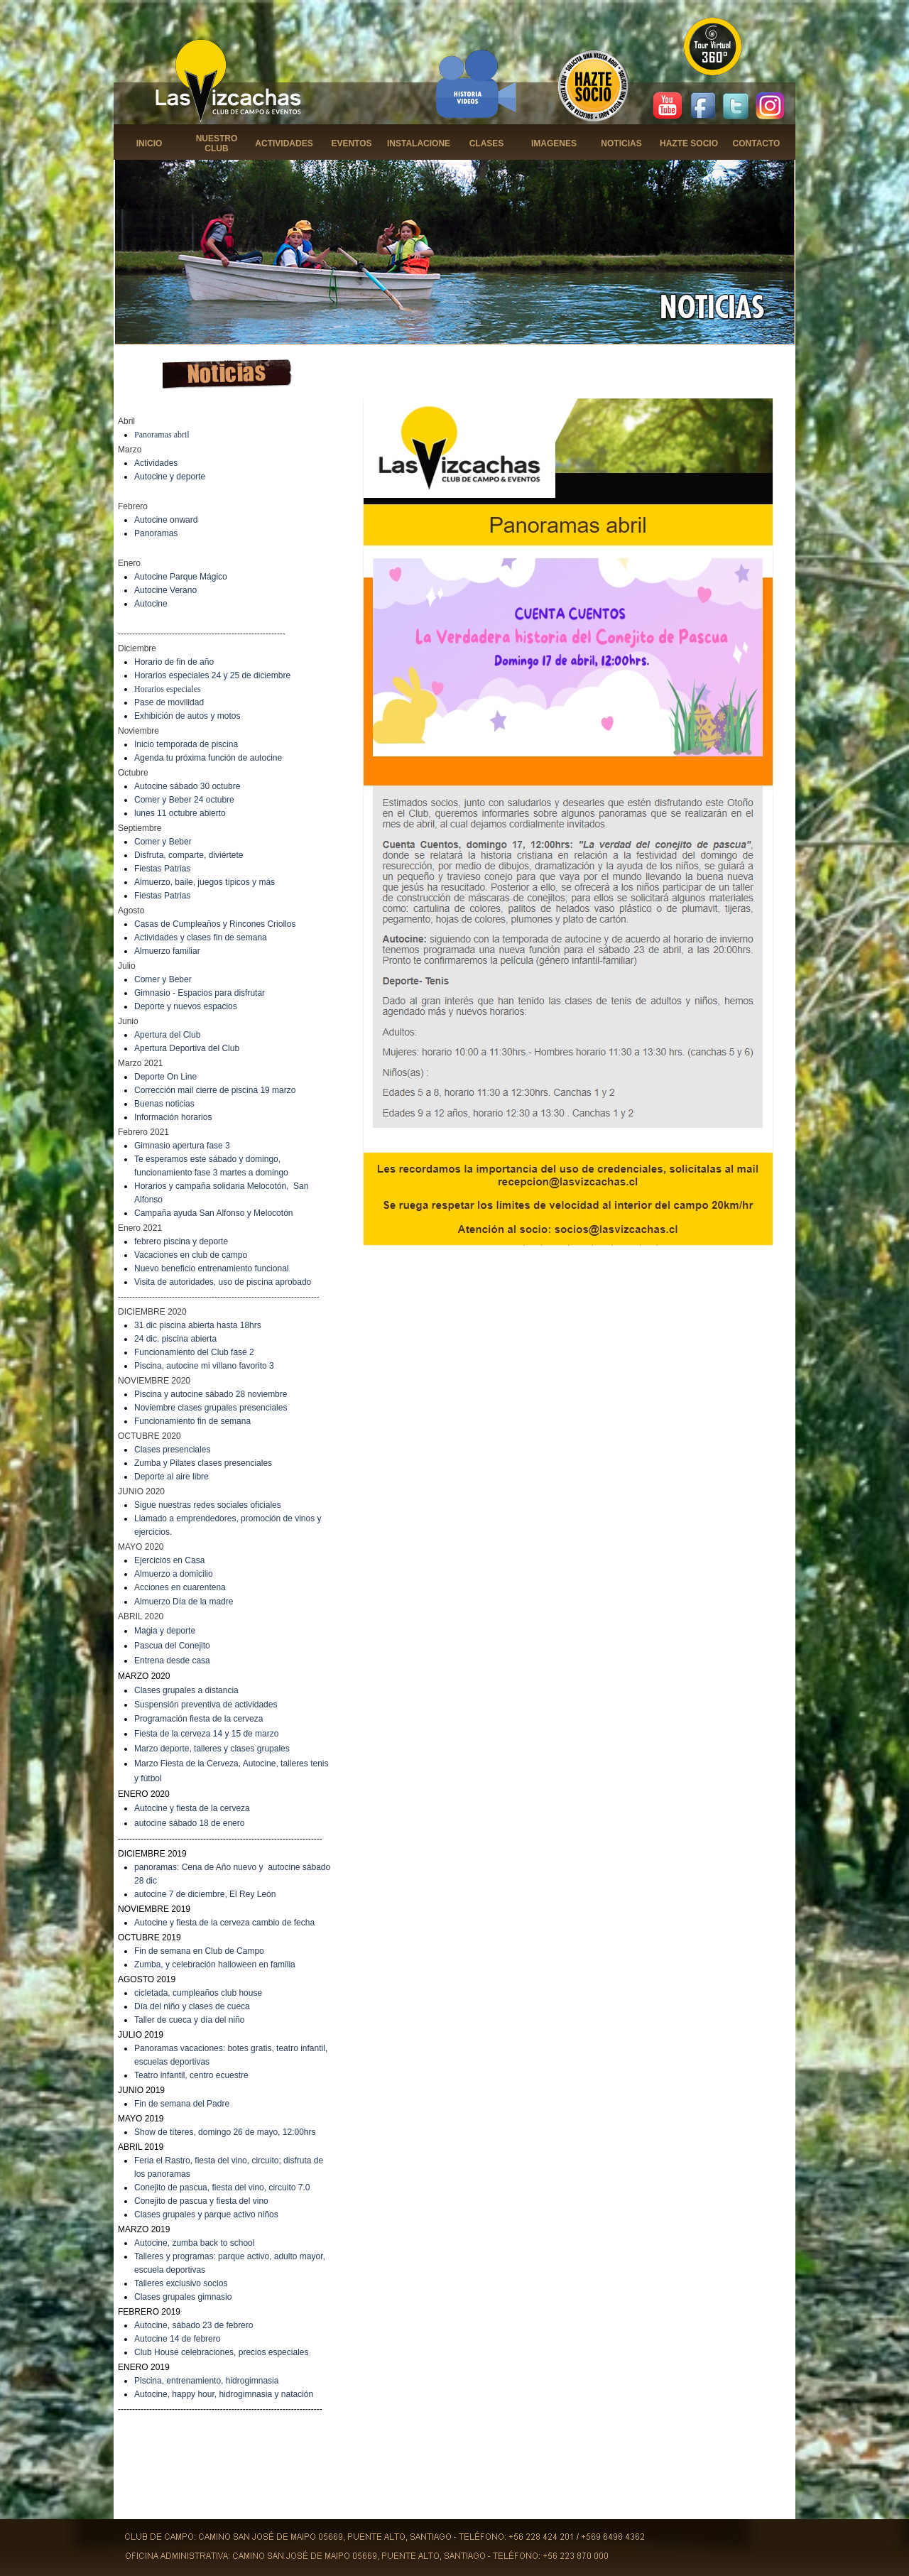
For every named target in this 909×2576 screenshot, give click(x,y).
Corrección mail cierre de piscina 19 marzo (214, 1090)
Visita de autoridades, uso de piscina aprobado (222, 1282)
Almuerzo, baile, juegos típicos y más (204, 882)
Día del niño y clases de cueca (192, 2006)
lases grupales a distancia (190, 1690)
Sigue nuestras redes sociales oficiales (207, 1505)
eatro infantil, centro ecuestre (193, 2075)
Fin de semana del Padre (181, 2104)
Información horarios (173, 1117)
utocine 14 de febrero (180, 2339)
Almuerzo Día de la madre (183, 1602)
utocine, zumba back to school (197, 2243)
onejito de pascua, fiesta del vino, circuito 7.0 (225, 2187)
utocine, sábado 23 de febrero (196, 2325)
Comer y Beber (163, 842)
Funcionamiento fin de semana (192, 1421)
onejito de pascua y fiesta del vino (204, 2201)
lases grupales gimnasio (186, 2297)
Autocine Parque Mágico (180, 577)
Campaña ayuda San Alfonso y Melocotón (213, 1213)
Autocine (151, 604)
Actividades (156, 463)
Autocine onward (165, 520)
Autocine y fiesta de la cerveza (192, 1808)
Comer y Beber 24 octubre (184, 800)
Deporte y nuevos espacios (185, 1006)
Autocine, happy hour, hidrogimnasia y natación (223, 2394)
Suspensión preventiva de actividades (205, 1705)
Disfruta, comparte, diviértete (188, 855)
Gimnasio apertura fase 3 (182, 1146)
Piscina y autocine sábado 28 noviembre (210, 1394)
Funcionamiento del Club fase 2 (194, 1352)
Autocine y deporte (169, 477)
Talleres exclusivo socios (180, 2283)
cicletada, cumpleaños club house (198, 1993)
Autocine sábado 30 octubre (187, 786)
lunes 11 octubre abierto (180, 813)
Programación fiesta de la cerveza (198, 1719)
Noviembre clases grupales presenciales (210, 1408)
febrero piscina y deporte (181, 1241)
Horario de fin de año (174, 662)
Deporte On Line (165, 1077)
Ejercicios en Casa (169, 1560)
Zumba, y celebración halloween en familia (214, 1964)
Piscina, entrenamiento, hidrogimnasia (206, 2381)
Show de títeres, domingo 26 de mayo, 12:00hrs (225, 2132)
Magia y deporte (164, 1631)
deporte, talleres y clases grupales (225, 1749)
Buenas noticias (164, 1104)
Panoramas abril (162, 435)
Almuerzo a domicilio (173, 1574)
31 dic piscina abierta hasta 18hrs (197, 1325)
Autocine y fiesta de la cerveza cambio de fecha (224, 1923)
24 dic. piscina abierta (175, 1339)
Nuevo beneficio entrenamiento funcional (211, 1268)
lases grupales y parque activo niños (209, 2214)
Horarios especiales (167, 689)
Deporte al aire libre (171, 1477)
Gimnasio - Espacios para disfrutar (199, 993)
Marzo (147, 1749)
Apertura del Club (167, 1035)
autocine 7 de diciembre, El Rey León (205, 1894)
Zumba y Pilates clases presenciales (203, 1463)
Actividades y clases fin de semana (200, 937)
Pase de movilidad (169, 702)
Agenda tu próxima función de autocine (208, 758)
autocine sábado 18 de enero (189, 1823)
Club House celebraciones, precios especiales (221, 2352)
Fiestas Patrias (162, 869)
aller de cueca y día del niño (191, 2020)
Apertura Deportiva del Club (186, 1048)
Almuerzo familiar (167, 951)
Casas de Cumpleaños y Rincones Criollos (214, 924)
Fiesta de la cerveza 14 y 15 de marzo (206, 1734)
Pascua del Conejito (172, 1646)
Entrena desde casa (172, 1660)
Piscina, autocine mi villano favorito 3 (204, 1366)
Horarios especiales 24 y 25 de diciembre (212, 675)
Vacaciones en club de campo (190, 1255)
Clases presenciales (172, 1450)
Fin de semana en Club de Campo (199, 1951)
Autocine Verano (165, 590)
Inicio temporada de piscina (186, 744)
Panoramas (156, 533)
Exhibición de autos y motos (187, 716)
